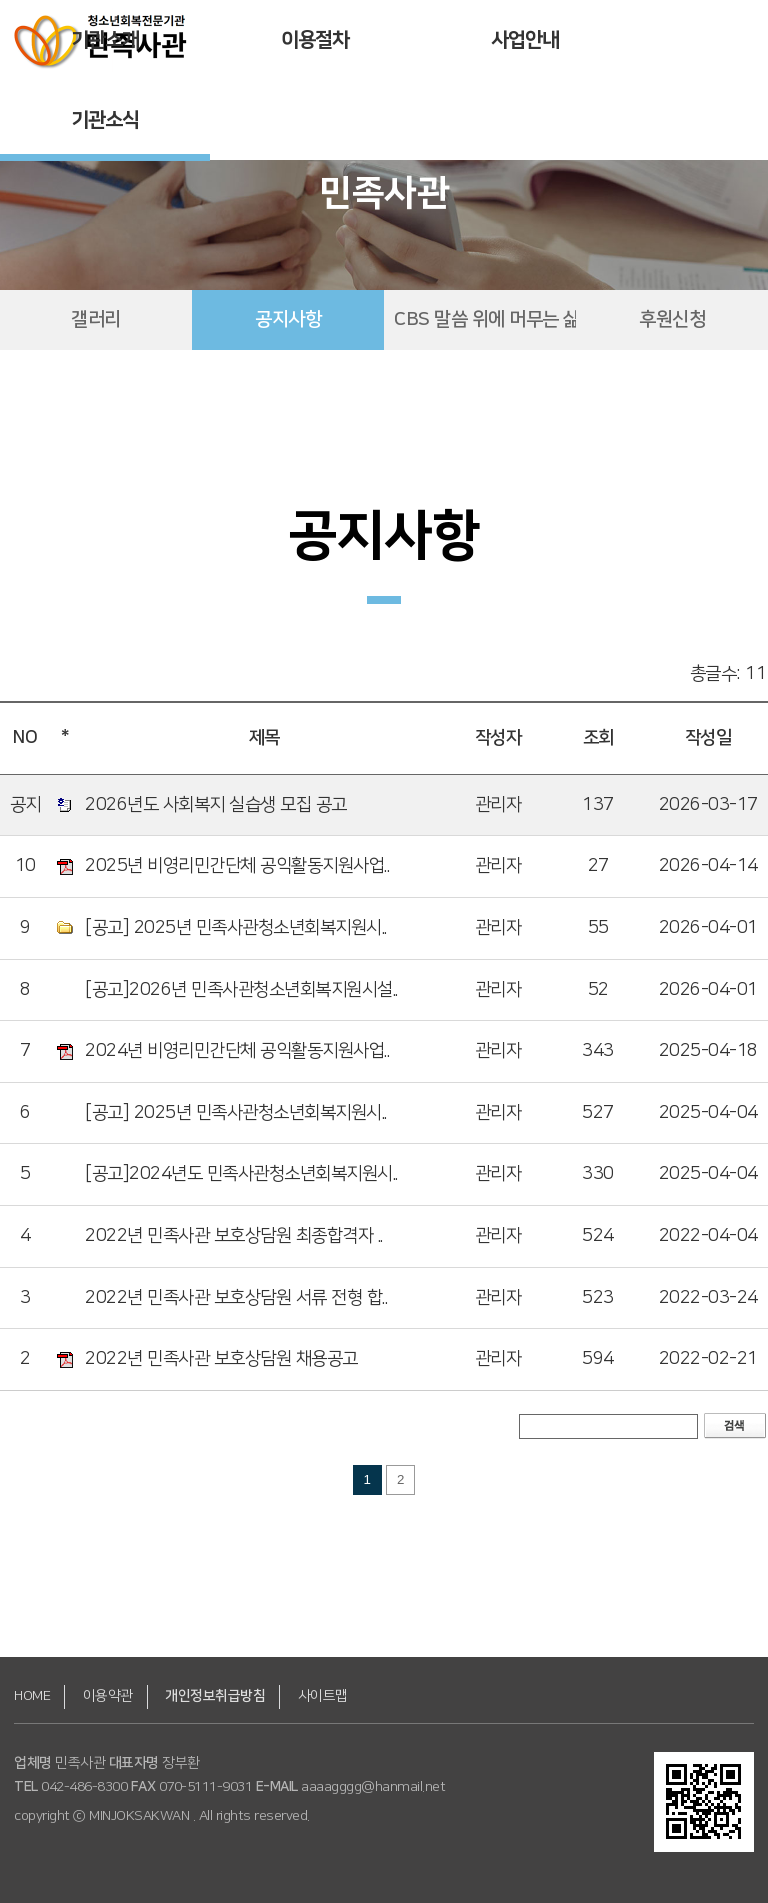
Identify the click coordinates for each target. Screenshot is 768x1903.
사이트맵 (323, 1696)
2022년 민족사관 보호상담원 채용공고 (221, 1359)
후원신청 (672, 319)
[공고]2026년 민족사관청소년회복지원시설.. (241, 990)
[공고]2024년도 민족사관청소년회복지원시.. (241, 1174)
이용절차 (315, 40)
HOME (32, 1696)
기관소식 (105, 120)
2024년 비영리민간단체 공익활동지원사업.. (237, 1051)
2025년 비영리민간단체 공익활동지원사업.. (237, 866)
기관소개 (105, 40)
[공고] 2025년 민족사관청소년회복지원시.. (236, 928)
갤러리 (96, 319)
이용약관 (108, 1696)
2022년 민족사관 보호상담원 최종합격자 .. (234, 1236)
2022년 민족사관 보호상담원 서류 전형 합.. (236, 1298)
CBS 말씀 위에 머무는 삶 (485, 319)
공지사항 (288, 319)
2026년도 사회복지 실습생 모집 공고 (216, 805)
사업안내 (525, 40)
